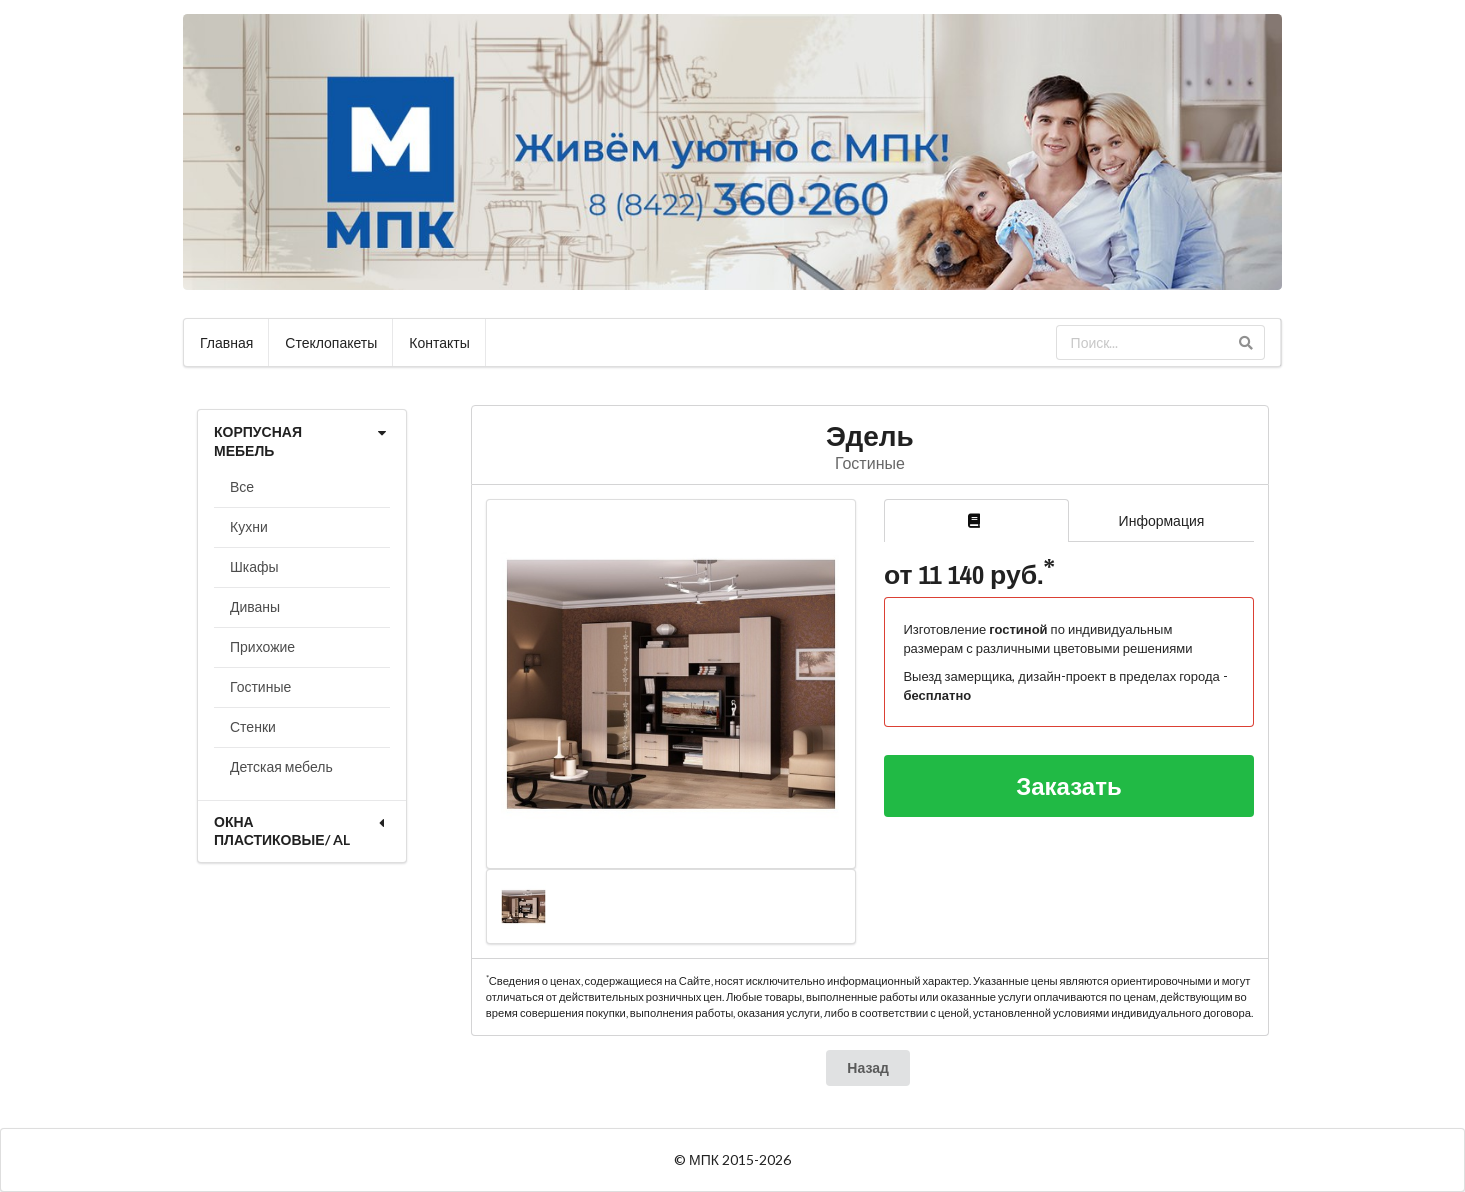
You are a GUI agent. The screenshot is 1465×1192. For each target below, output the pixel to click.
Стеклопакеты (331, 342)
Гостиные (260, 686)
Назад (868, 1067)
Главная (226, 342)
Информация (1162, 520)
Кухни (249, 526)
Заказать (1069, 785)
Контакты (439, 342)
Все (242, 486)
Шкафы (254, 566)
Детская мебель (281, 766)
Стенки (253, 726)
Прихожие (262, 646)
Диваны (255, 606)
